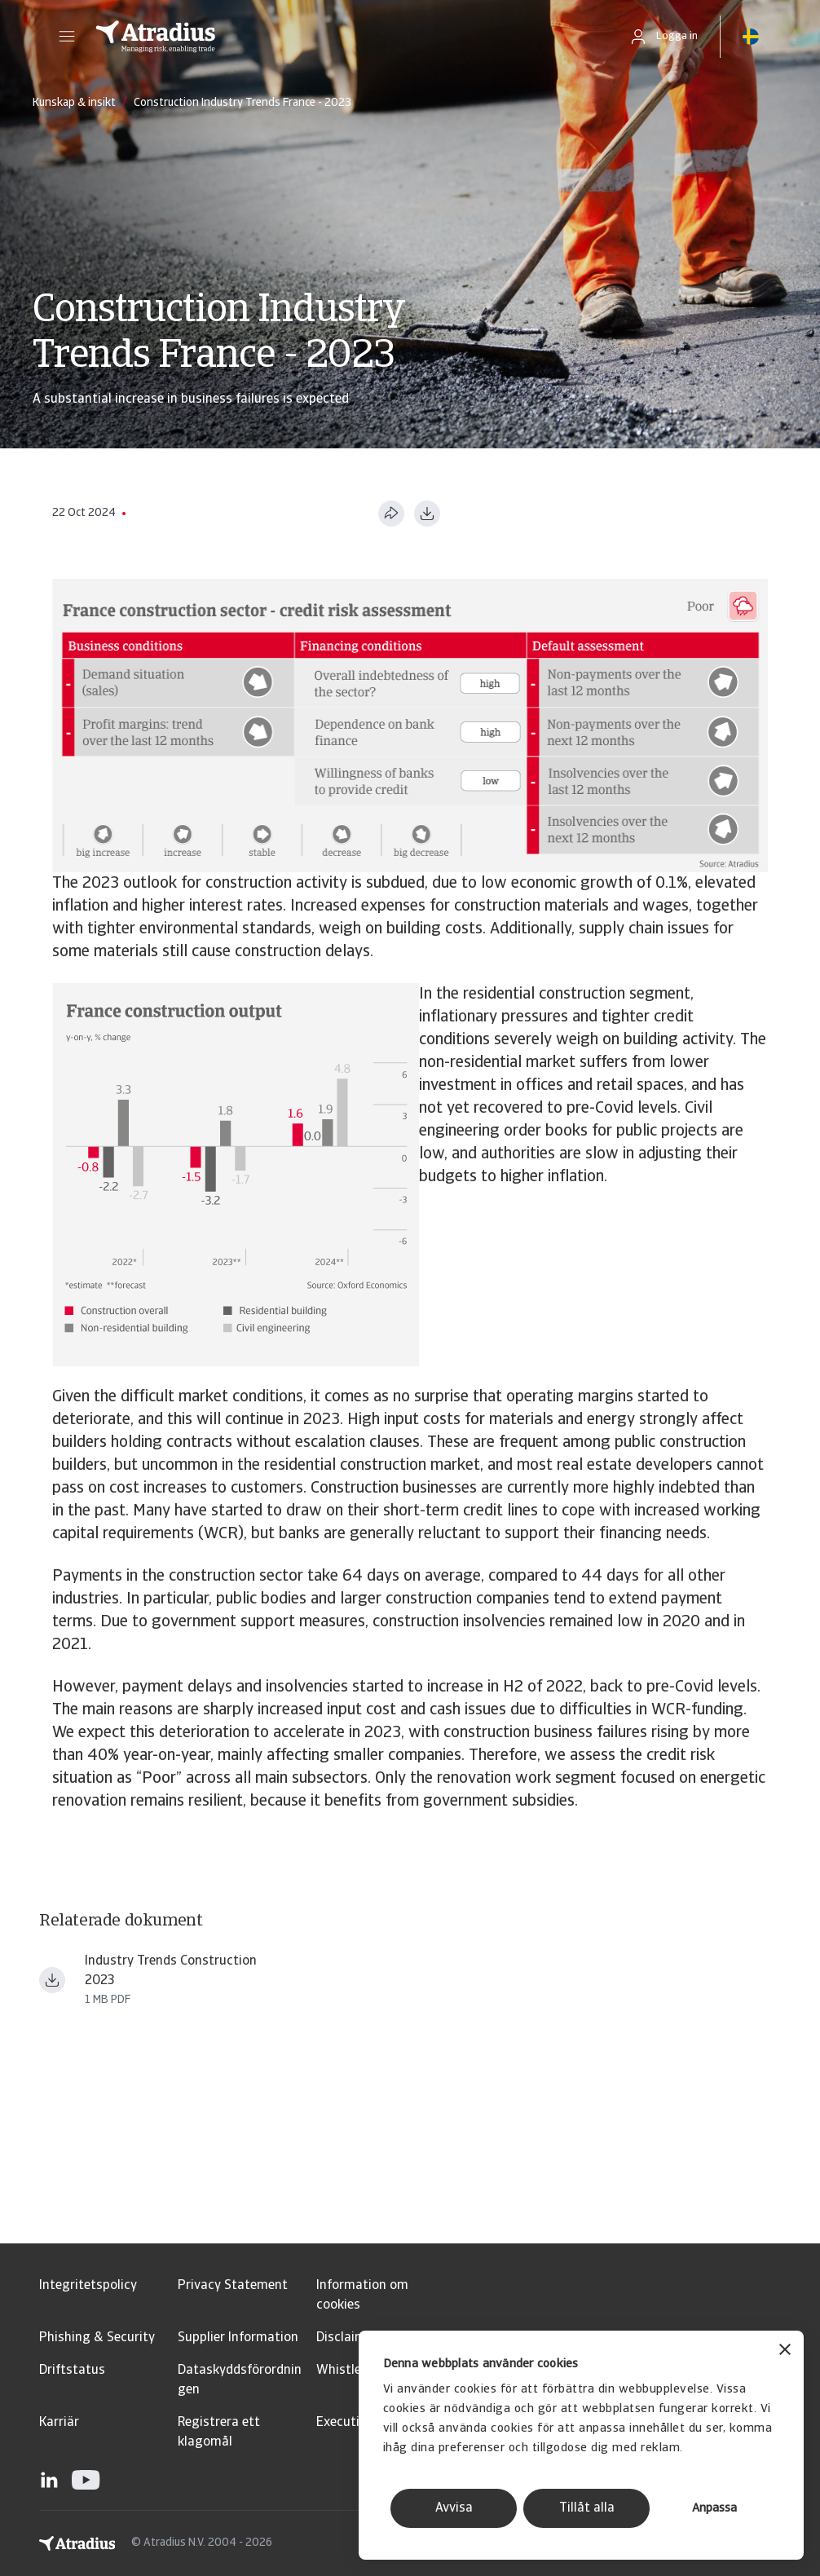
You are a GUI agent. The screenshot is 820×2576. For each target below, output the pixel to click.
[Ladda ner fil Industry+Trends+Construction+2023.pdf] (52, 1980)
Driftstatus (72, 2370)
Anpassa (714, 2509)
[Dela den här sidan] (391, 514)
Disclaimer (346, 2337)
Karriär (59, 2422)
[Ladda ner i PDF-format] (427, 514)
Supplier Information (238, 2337)
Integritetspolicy (88, 2285)
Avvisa (454, 2508)
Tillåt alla (587, 2508)
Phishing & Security (97, 2337)
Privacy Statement (233, 2285)
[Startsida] (345, 36)
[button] (67, 37)
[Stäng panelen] (785, 2351)
